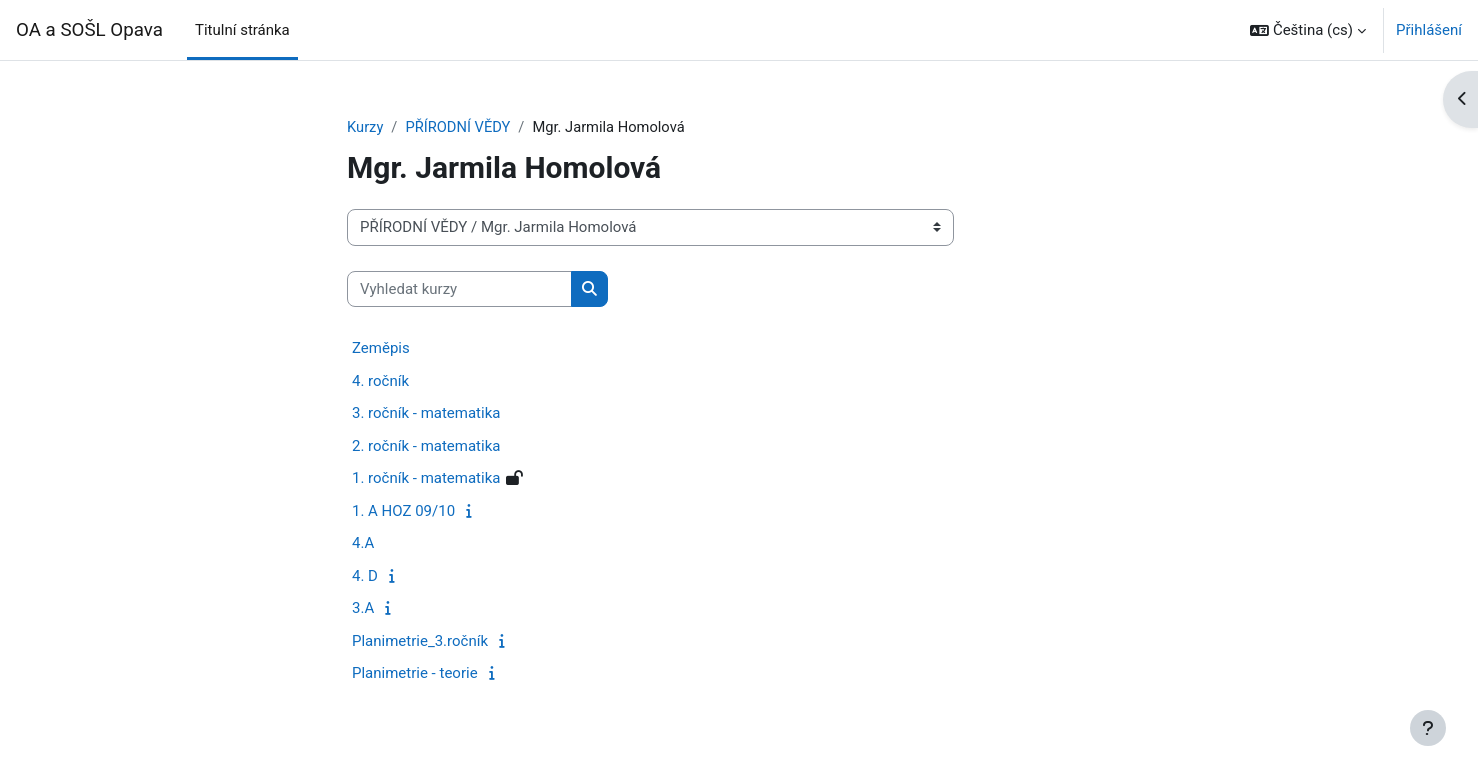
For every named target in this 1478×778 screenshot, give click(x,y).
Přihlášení (1429, 30)
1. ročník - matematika (426, 479)
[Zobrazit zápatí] (1428, 728)
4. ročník (380, 381)
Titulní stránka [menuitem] (242, 30)
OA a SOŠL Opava (89, 30)
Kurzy (365, 127)
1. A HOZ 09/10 (403, 511)
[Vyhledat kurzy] (459, 289)
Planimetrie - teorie (415, 674)
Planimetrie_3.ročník (420, 641)
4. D (365, 576)
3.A (363, 609)
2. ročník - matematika (426, 446)
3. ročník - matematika (426, 414)
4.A (363, 544)
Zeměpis (381, 349)
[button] (1308, 30)
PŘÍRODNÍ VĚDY (459, 127)
